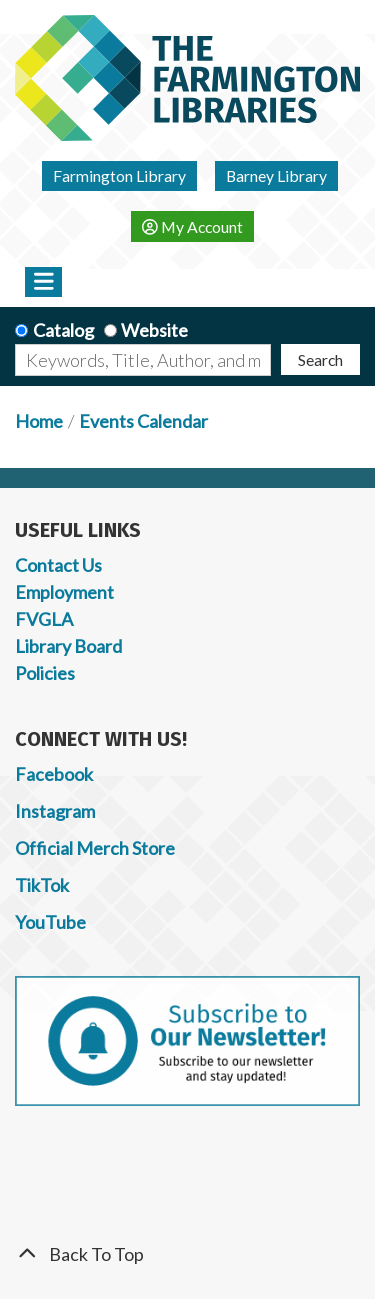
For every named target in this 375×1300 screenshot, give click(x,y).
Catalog (63, 330)
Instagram (55, 811)
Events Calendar (143, 421)
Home (39, 421)
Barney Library (276, 175)
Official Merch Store (95, 848)
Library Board (68, 646)
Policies (45, 673)
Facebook (54, 774)
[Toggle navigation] (43, 282)
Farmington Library (119, 175)
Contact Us (58, 565)
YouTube (50, 922)
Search (320, 359)
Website (154, 330)
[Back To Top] (187, 1254)
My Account (192, 226)
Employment (64, 592)
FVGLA (44, 619)
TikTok (42, 885)
